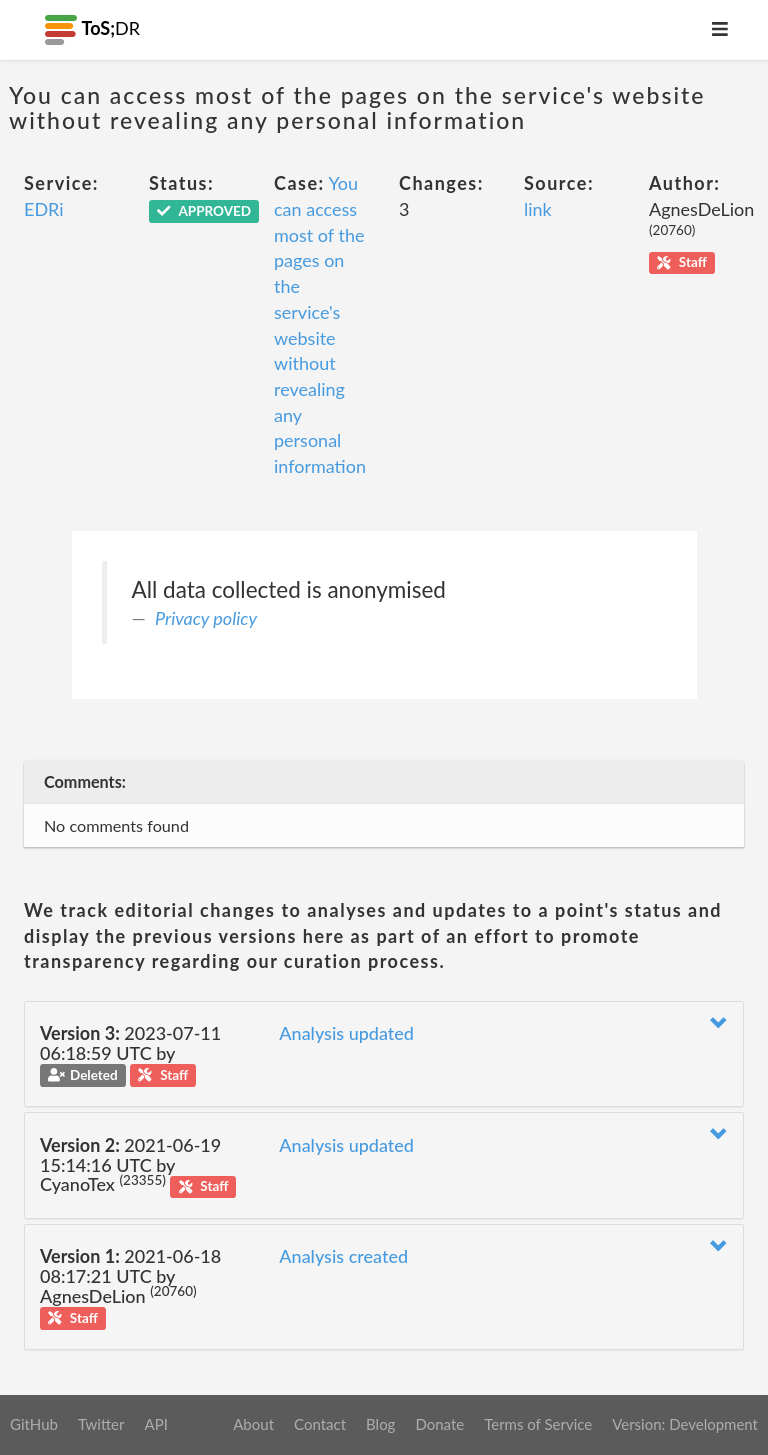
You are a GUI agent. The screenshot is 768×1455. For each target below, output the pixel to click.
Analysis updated (346, 1033)
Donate (439, 1424)
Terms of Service (538, 1424)
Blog (380, 1424)
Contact (320, 1424)
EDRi (44, 209)
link (538, 209)
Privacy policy (206, 618)
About (253, 1424)
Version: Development (685, 1424)
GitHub (34, 1424)
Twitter (101, 1424)
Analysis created (343, 1256)
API (155, 1424)
